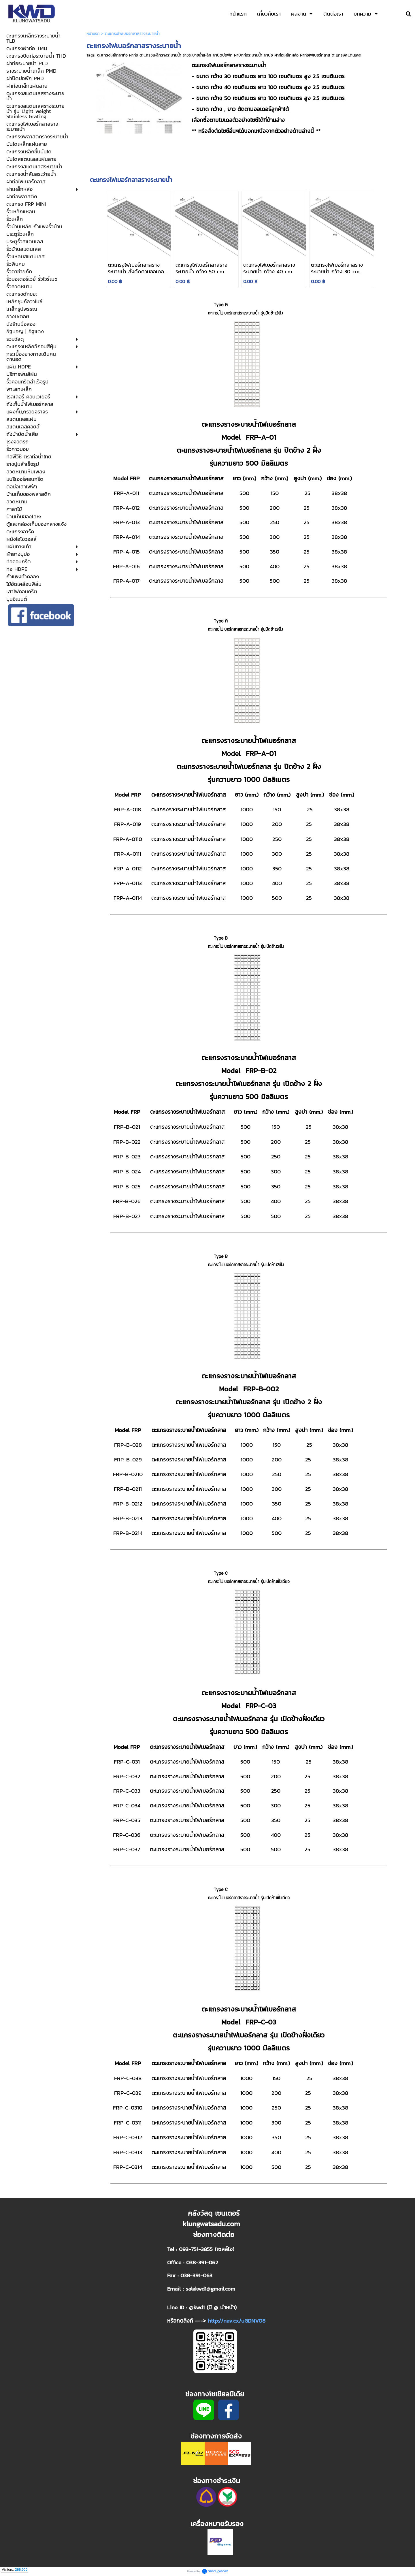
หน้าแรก (93, 34)
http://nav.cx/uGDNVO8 (236, 2321)
